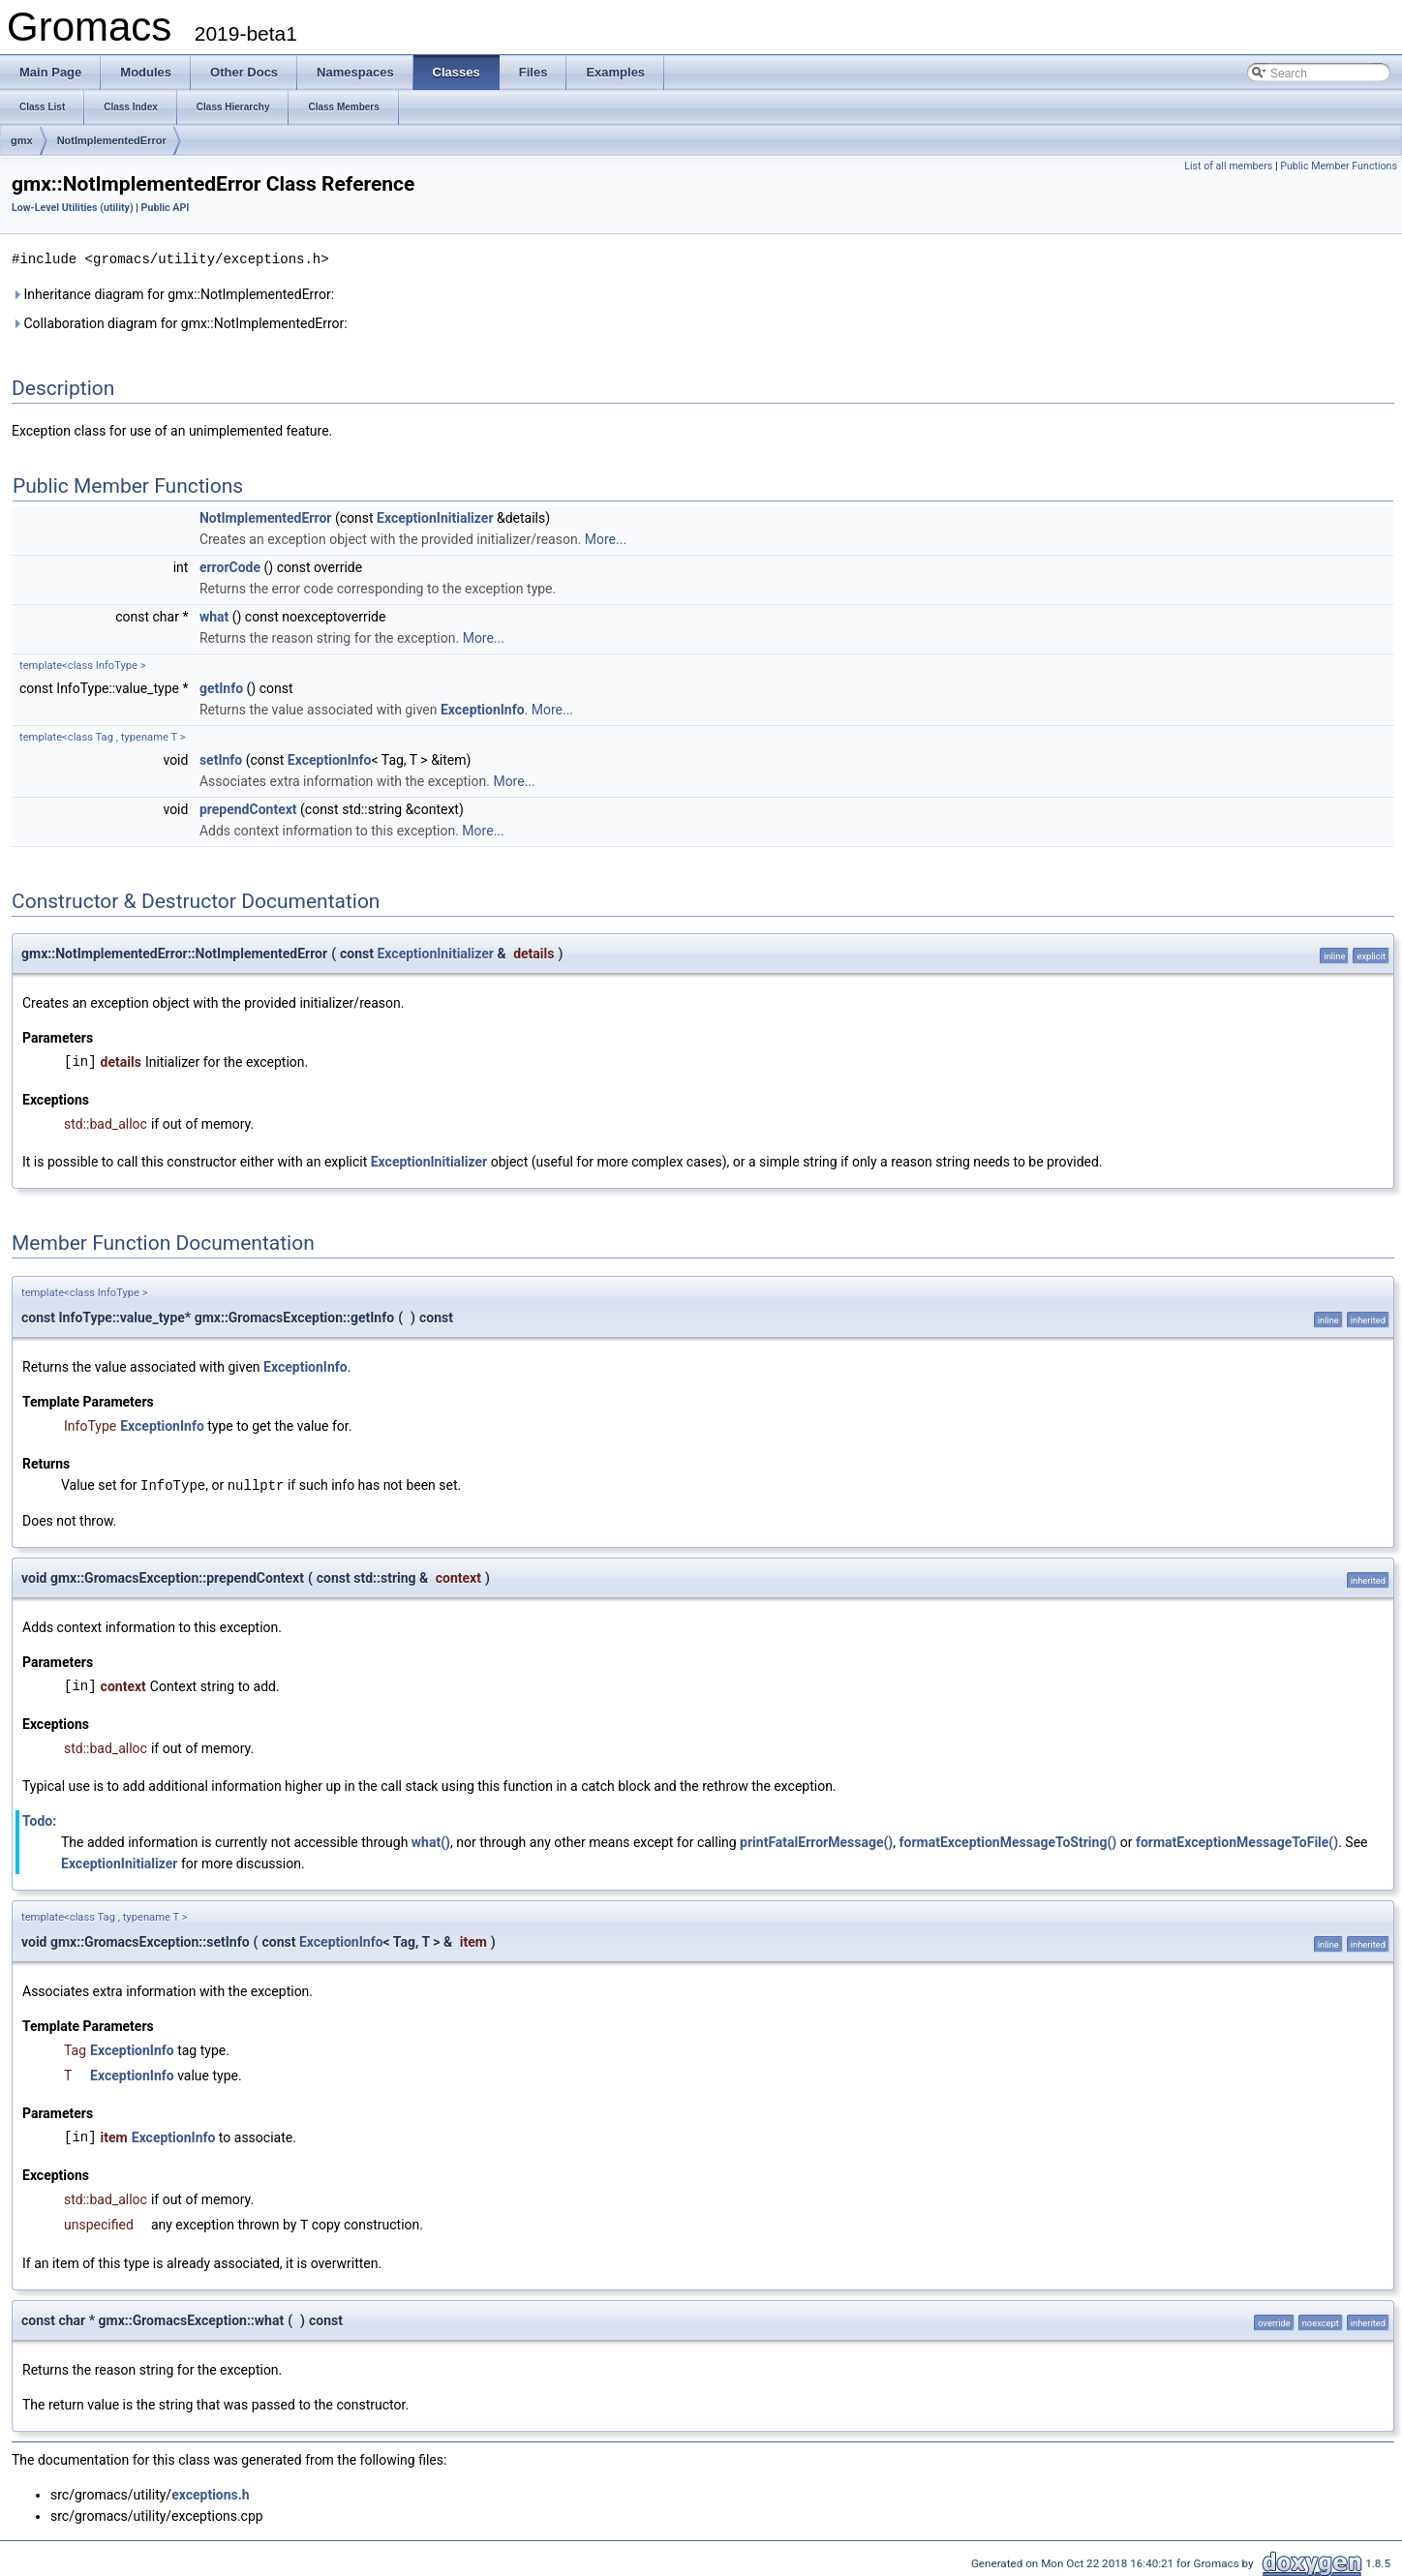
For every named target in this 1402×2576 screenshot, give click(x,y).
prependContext (248, 808)
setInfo (220, 759)
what (214, 615)
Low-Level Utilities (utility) (73, 207)
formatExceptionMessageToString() (1008, 1840)
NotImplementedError (112, 140)
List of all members (1228, 166)
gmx (22, 140)
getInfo (221, 687)
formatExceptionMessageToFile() (1237, 1840)
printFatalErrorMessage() (816, 1840)
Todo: (39, 1819)
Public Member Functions (1338, 166)
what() (430, 1840)
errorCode (229, 566)
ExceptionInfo (483, 708)
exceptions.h (210, 2492)
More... (605, 538)
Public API (165, 207)
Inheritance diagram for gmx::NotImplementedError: (173, 293)
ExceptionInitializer (435, 517)
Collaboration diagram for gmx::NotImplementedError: (180, 322)
